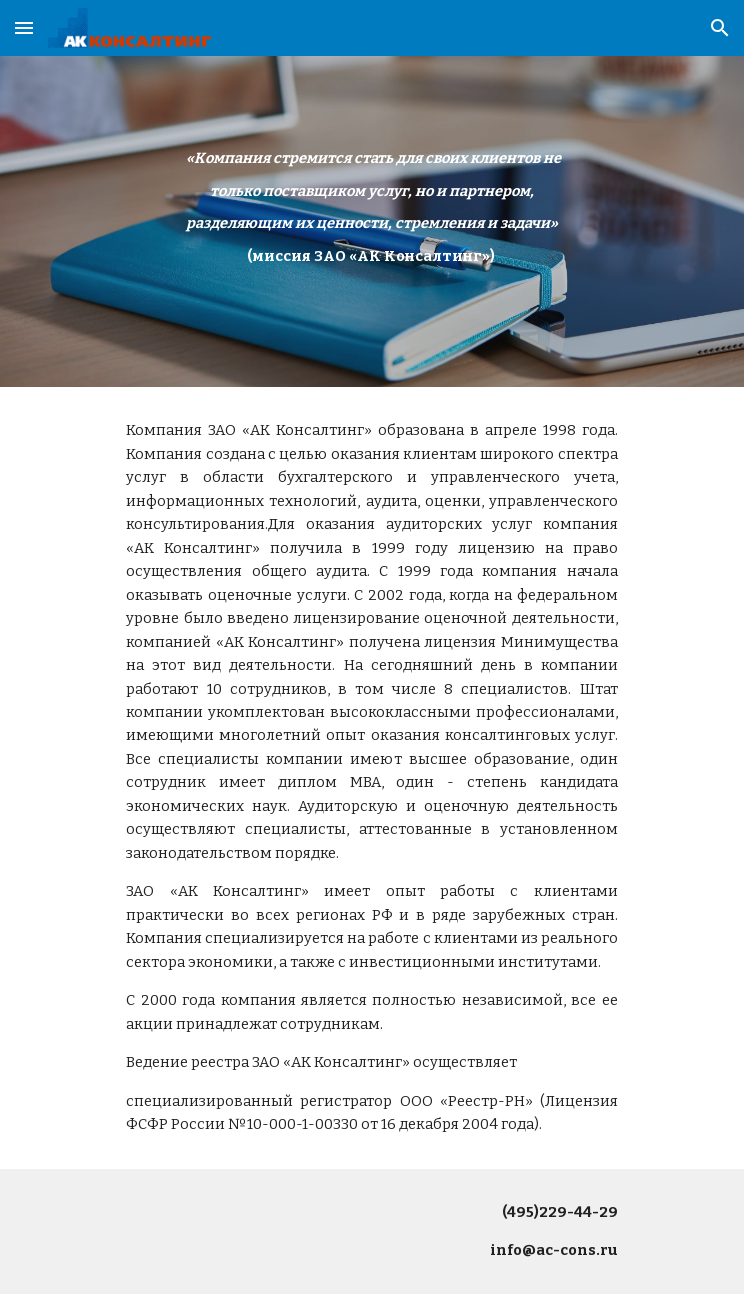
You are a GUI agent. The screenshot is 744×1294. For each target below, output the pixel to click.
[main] (371, 207)
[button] (24, 27)
